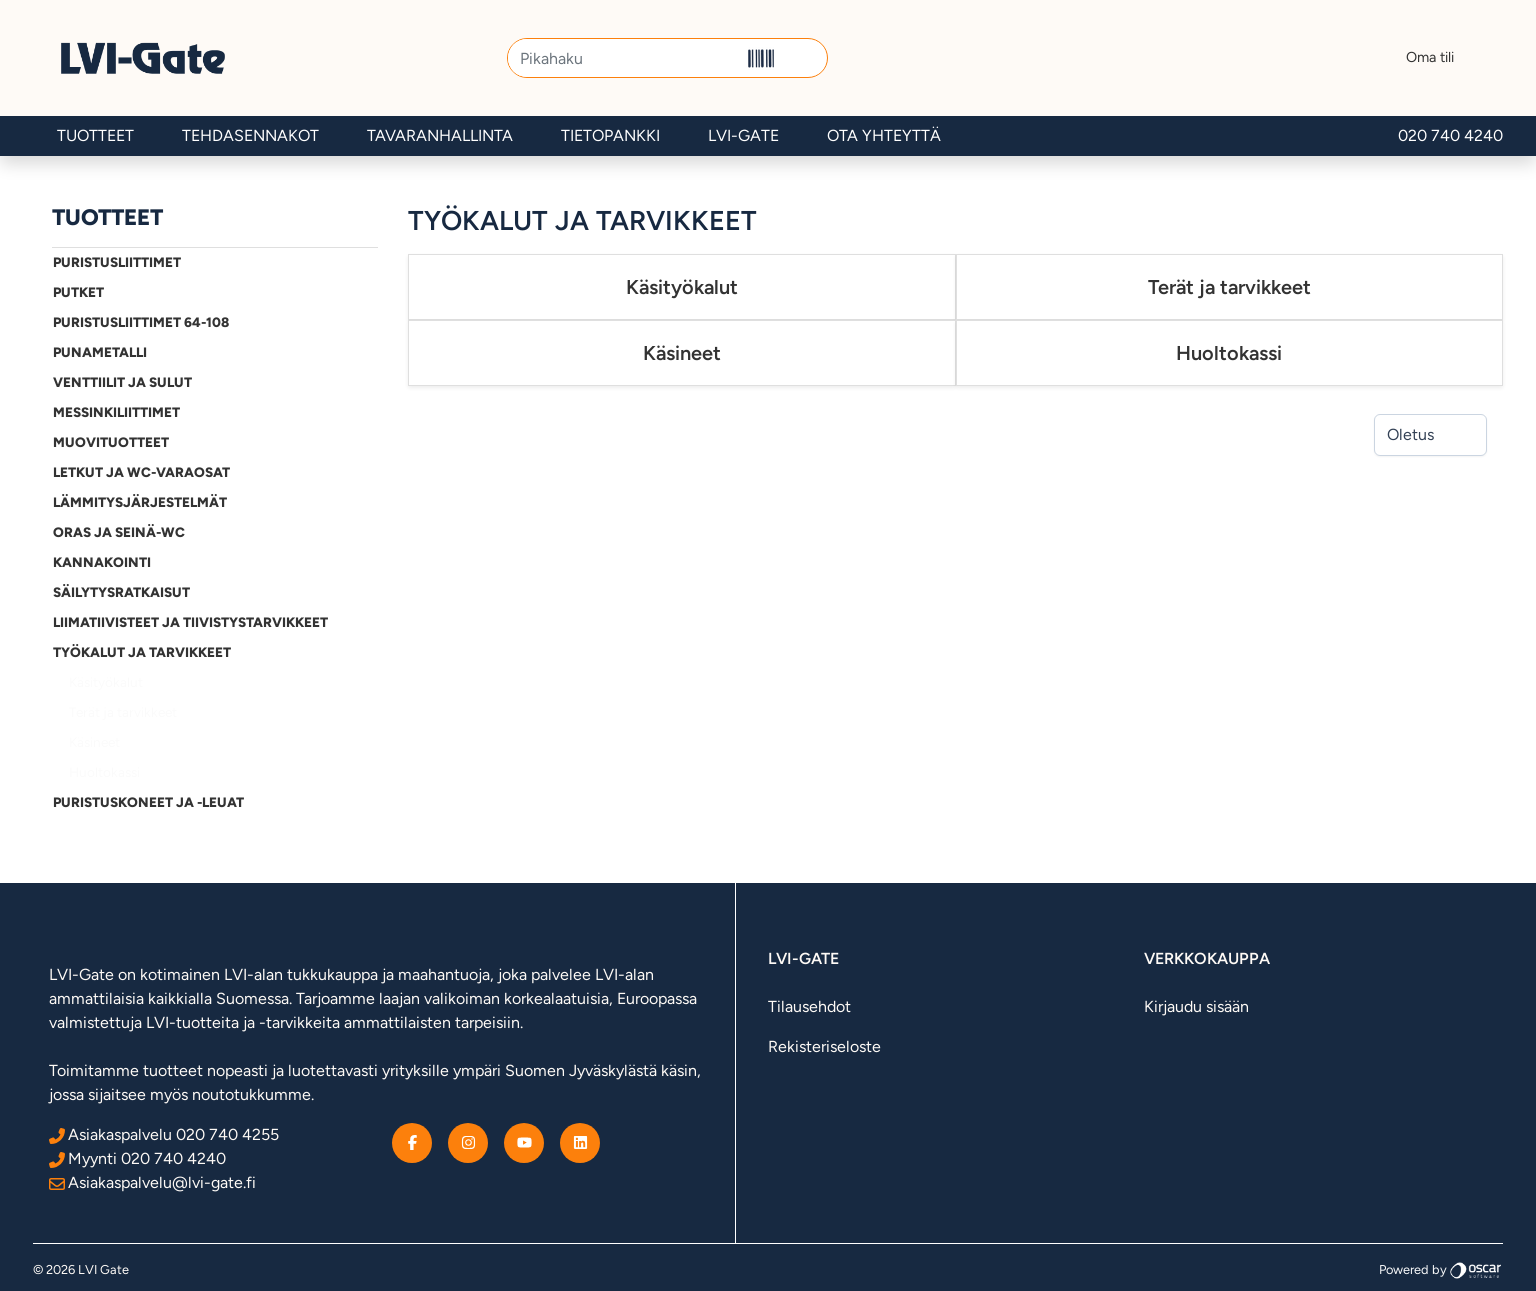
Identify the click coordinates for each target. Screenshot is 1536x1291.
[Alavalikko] (357, 263)
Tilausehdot (809, 1006)
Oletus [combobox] (1410, 434)
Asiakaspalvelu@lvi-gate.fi (152, 1182)
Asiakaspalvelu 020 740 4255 (164, 1134)
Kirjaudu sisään (1196, 1006)
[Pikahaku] (623, 58)
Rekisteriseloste (824, 1046)
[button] (804, 58)
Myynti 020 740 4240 (137, 1158)
